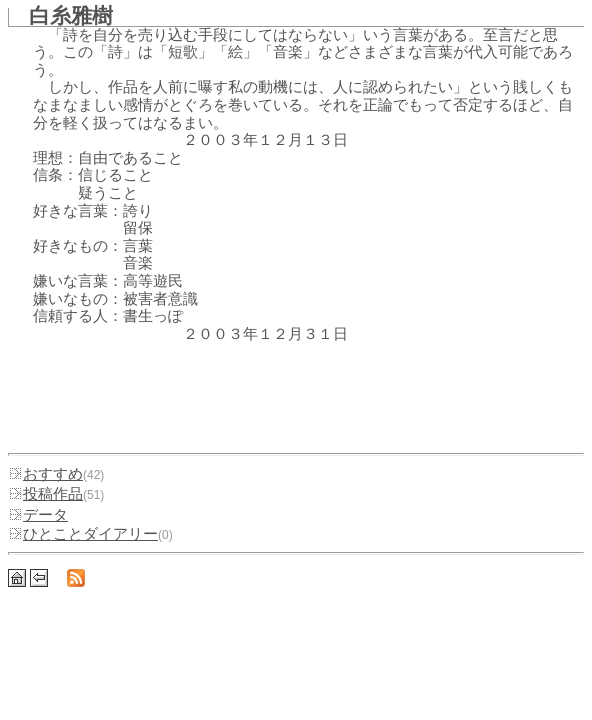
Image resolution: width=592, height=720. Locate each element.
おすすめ (45, 474)
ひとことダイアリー (83, 534)
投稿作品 (45, 494)
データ (38, 515)
